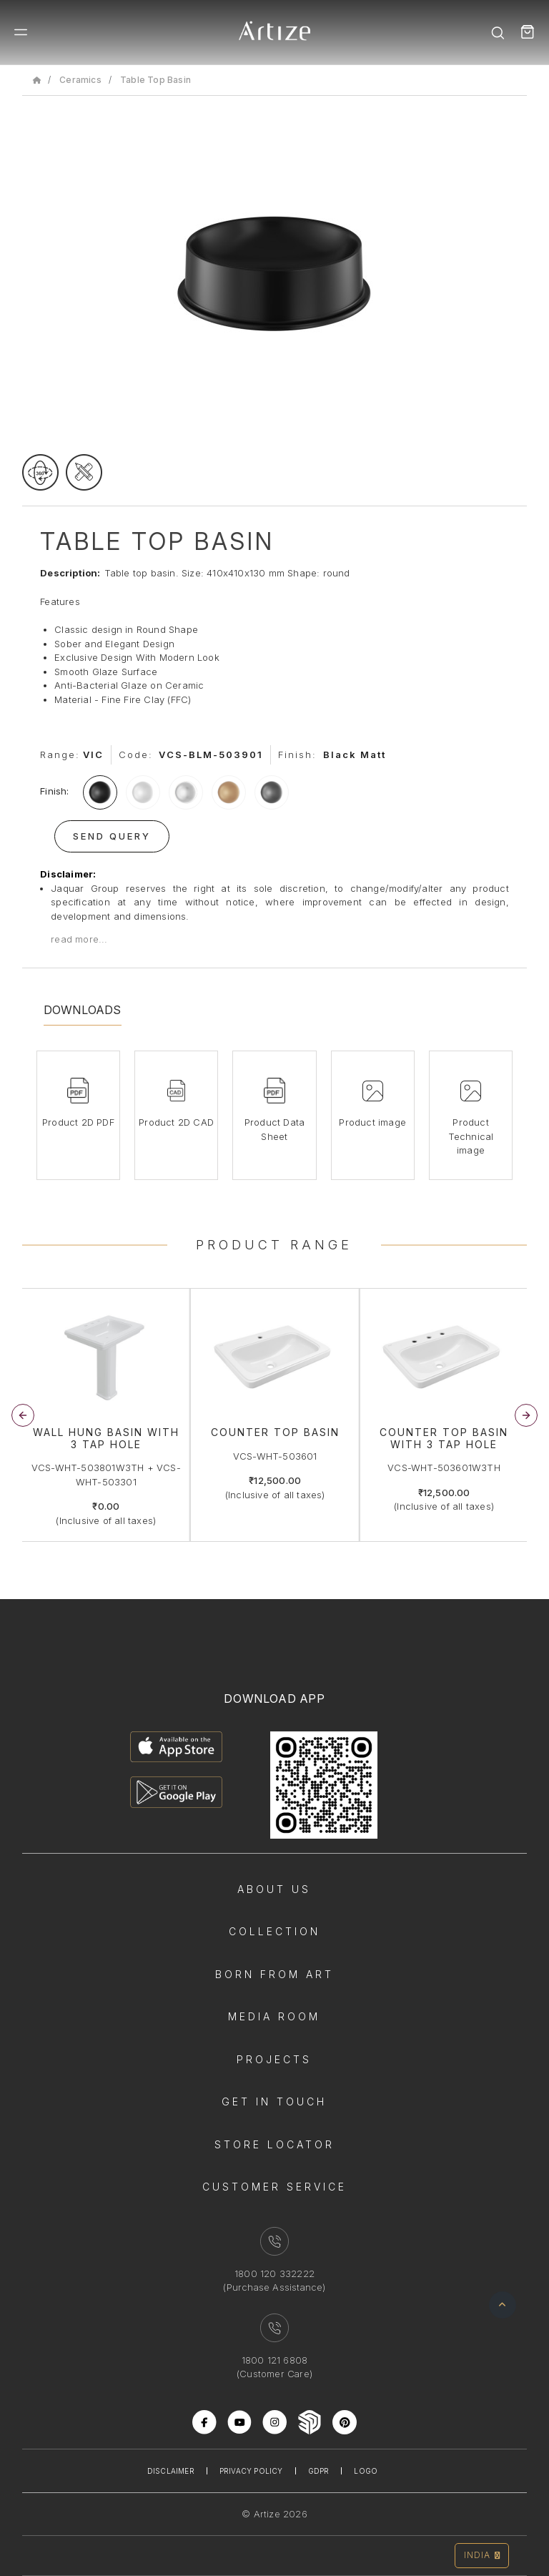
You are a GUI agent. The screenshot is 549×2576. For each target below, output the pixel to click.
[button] (526, 1415)
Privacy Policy (251, 2471)
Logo (365, 2471)
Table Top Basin (155, 79)
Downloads (83, 1010)
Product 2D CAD (176, 1122)
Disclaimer (170, 2471)
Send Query (112, 836)
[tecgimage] (84, 472)
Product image (372, 1122)
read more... (79, 939)
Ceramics (80, 79)
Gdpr (319, 2471)
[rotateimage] (40, 472)
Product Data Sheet (274, 1129)
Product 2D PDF (78, 1122)
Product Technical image (471, 1136)
